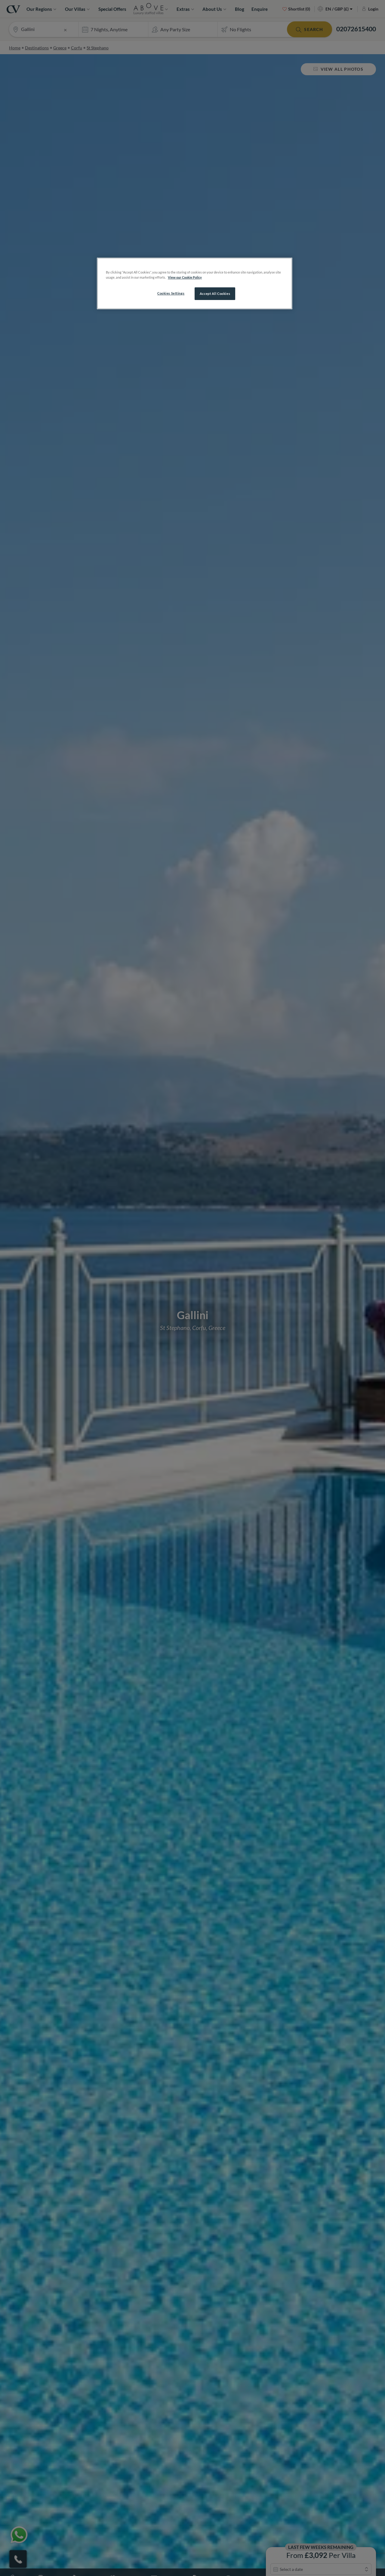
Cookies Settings (170, 293)
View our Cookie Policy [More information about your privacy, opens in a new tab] (185, 277)
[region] (194, 283)
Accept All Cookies (215, 293)
